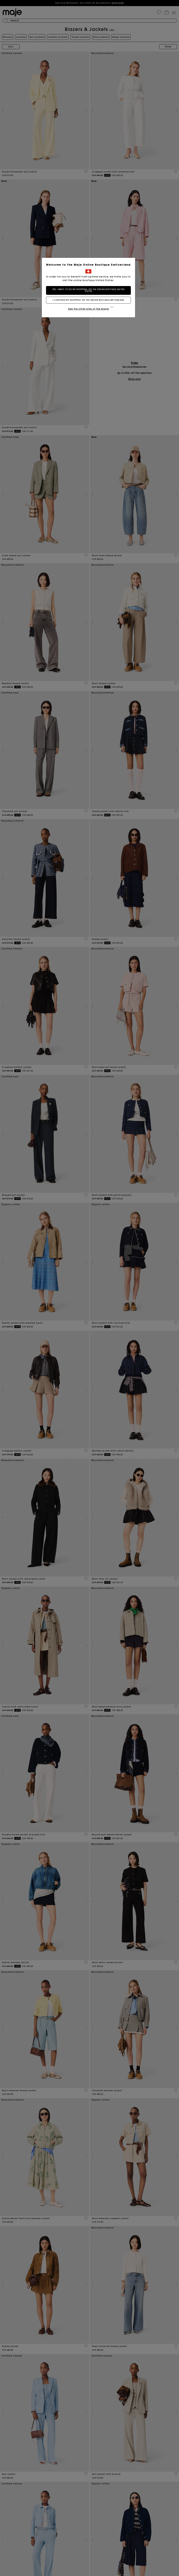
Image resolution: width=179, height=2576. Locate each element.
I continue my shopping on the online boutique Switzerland (89, 300)
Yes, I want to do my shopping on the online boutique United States (89, 290)
